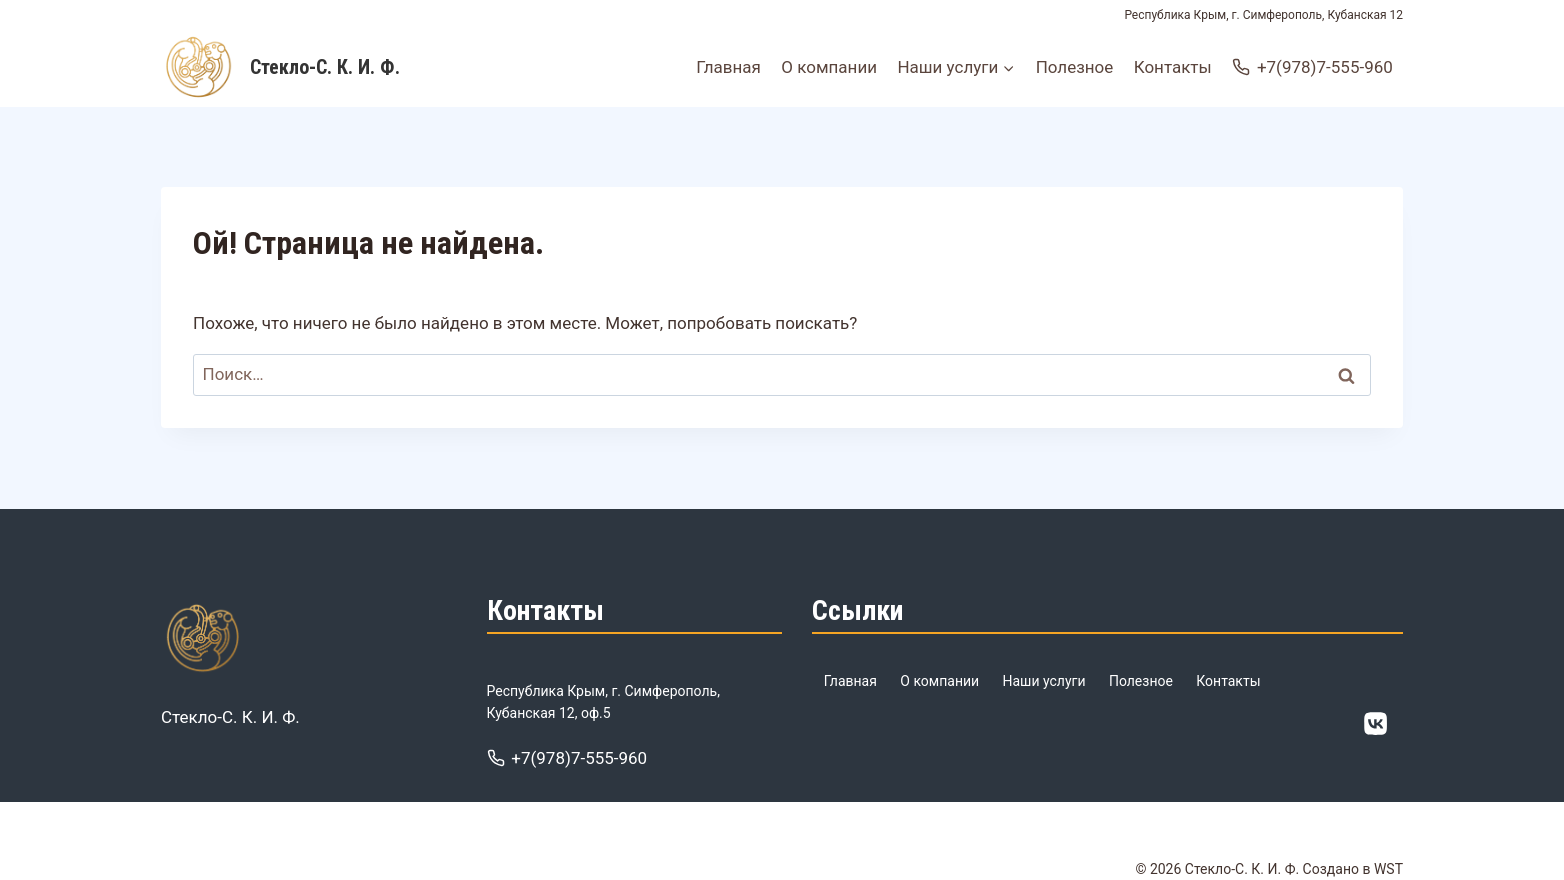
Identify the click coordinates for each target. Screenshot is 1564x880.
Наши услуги (1044, 681)
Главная (728, 67)
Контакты (1173, 67)
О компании (829, 67)
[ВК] (1376, 724)
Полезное (1075, 67)
